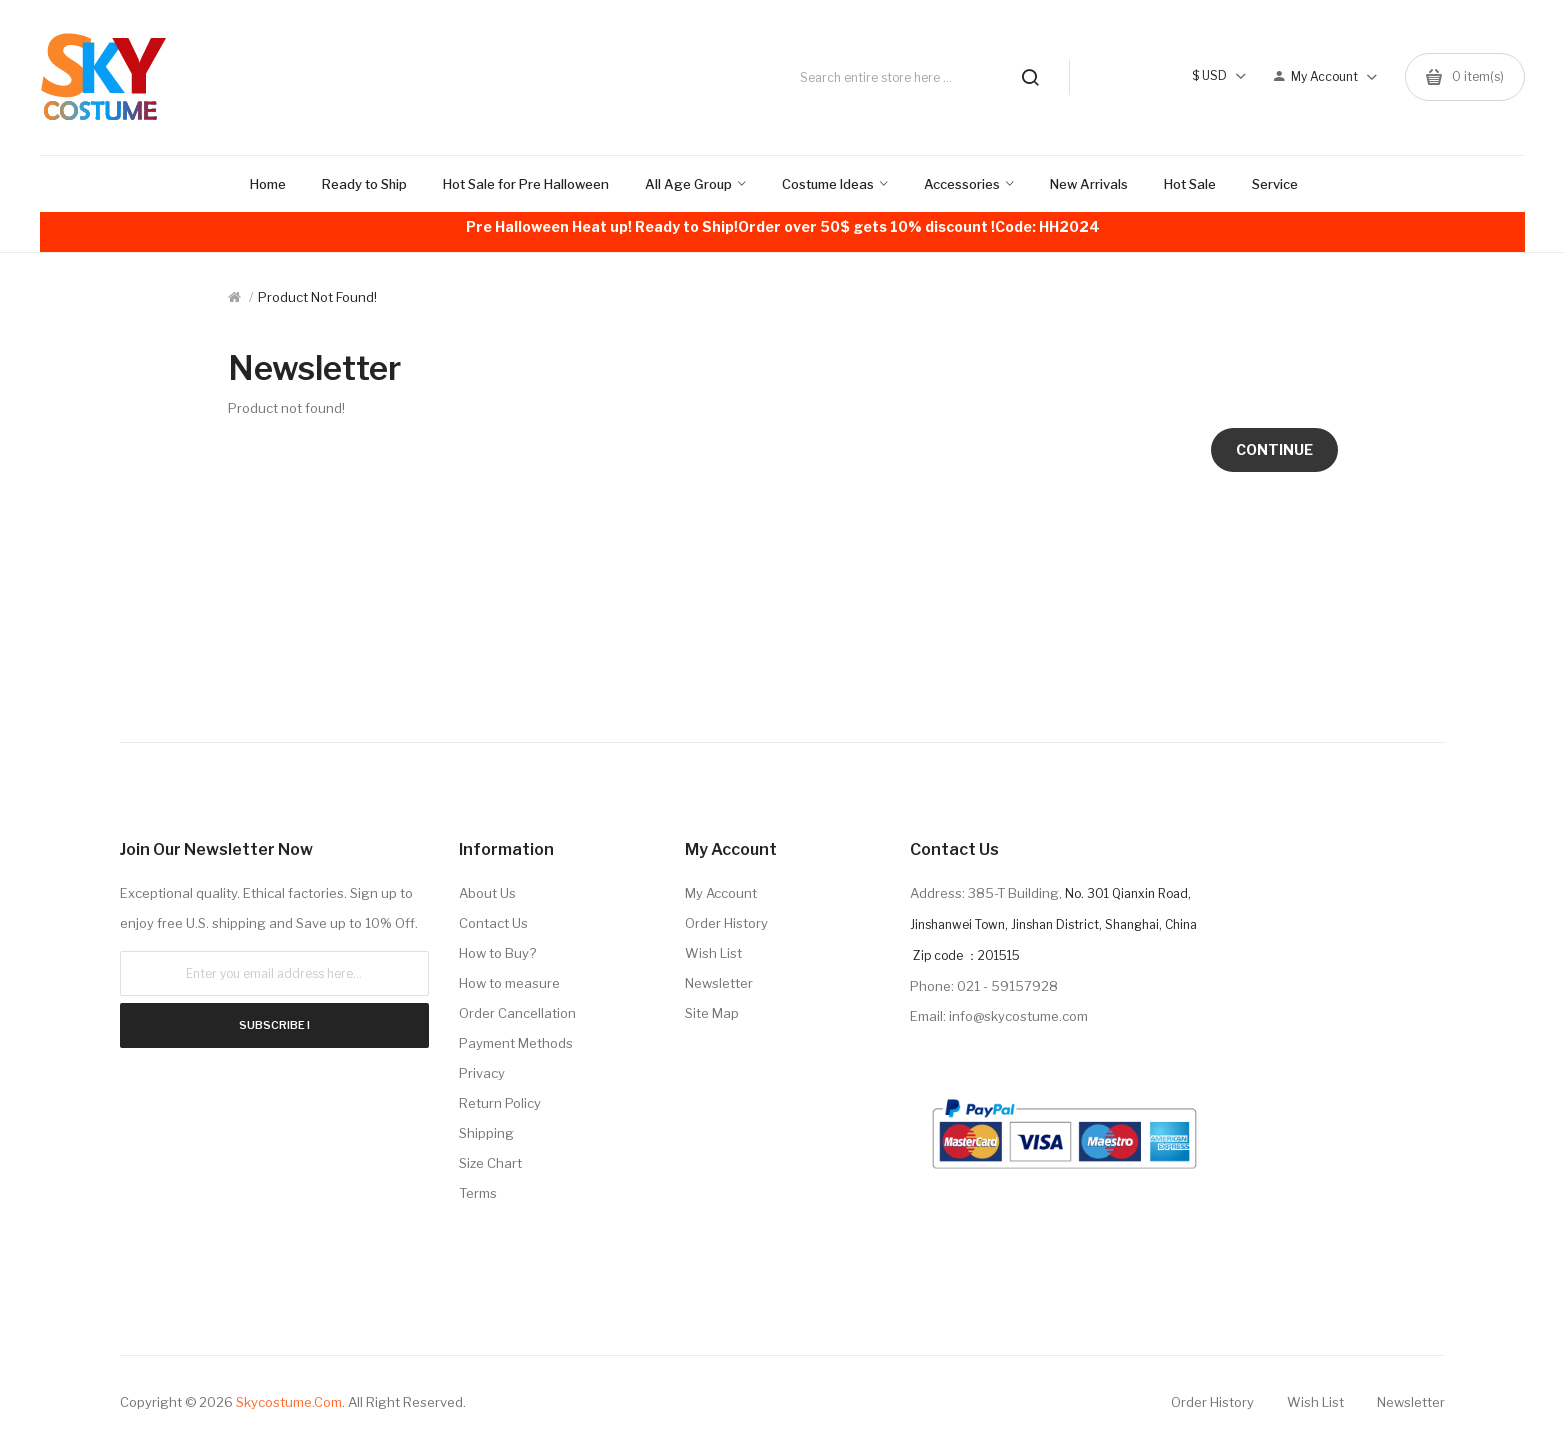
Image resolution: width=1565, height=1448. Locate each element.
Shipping (486, 1133)
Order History (726, 923)
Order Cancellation (517, 1013)
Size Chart (490, 1163)
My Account (721, 893)
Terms (478, 1193)
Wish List (713, 953)
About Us (487, 893)
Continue (1274, 449)
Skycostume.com (289, 1402)
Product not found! (317, 297)
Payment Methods (516, 1043)
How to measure (509, 983)
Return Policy (500, 1103)
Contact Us (493, 923)
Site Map (712, 1013)
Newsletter (719, 983)
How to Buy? (497, 953)
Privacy (482, 1073)
